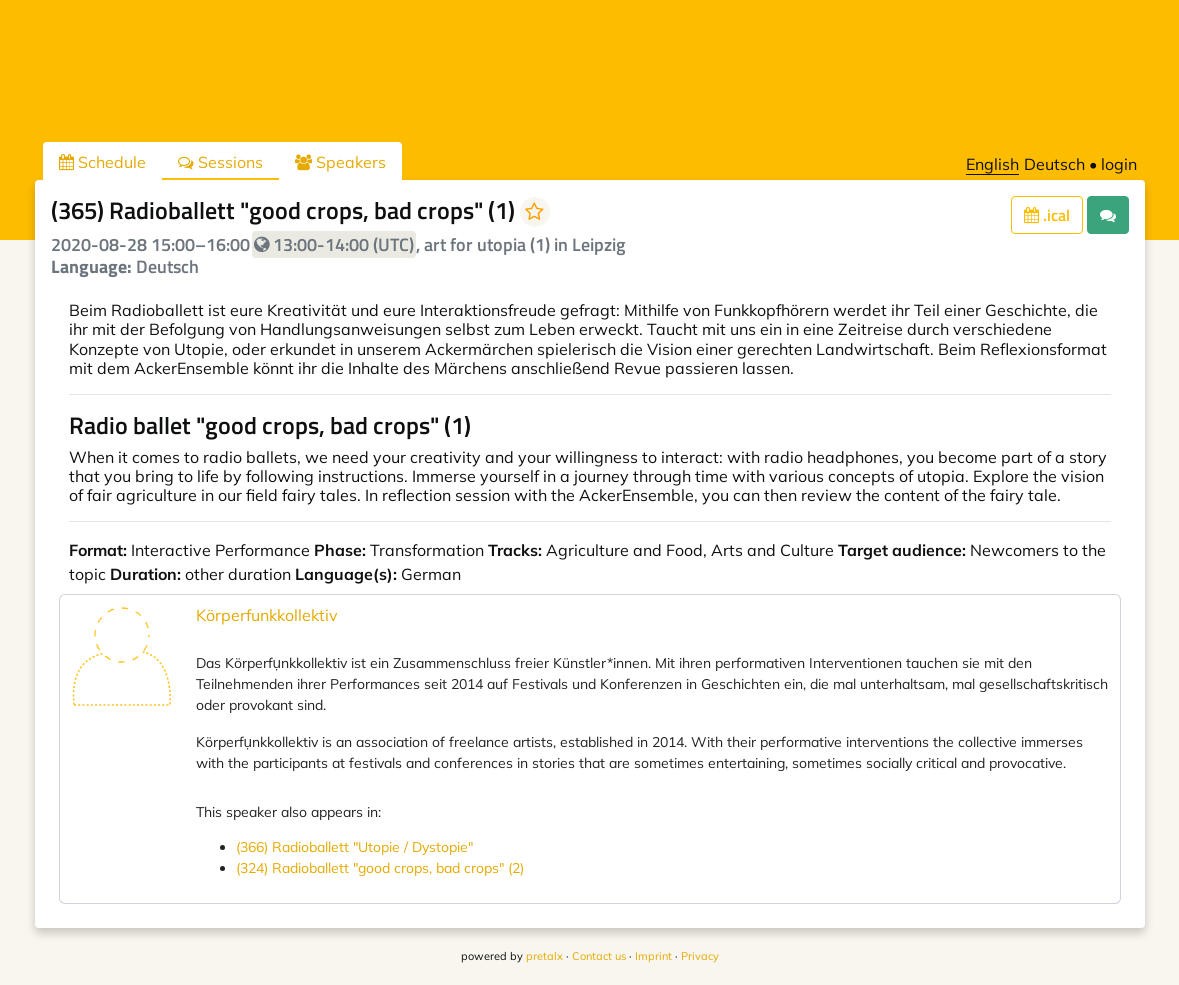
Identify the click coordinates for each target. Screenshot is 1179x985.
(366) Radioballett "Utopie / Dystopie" (354, 847)
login (1119, 164)
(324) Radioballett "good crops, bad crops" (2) (380, 868)
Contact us (599, 956)
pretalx (544, 956)
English (992, 164)
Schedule (102, 162)
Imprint (653, 956)
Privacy (700, 956)
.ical (1047, 215)
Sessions (220, 162)
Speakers (340, 162)
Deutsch (1054, 164)
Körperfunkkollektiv (267, 615)
